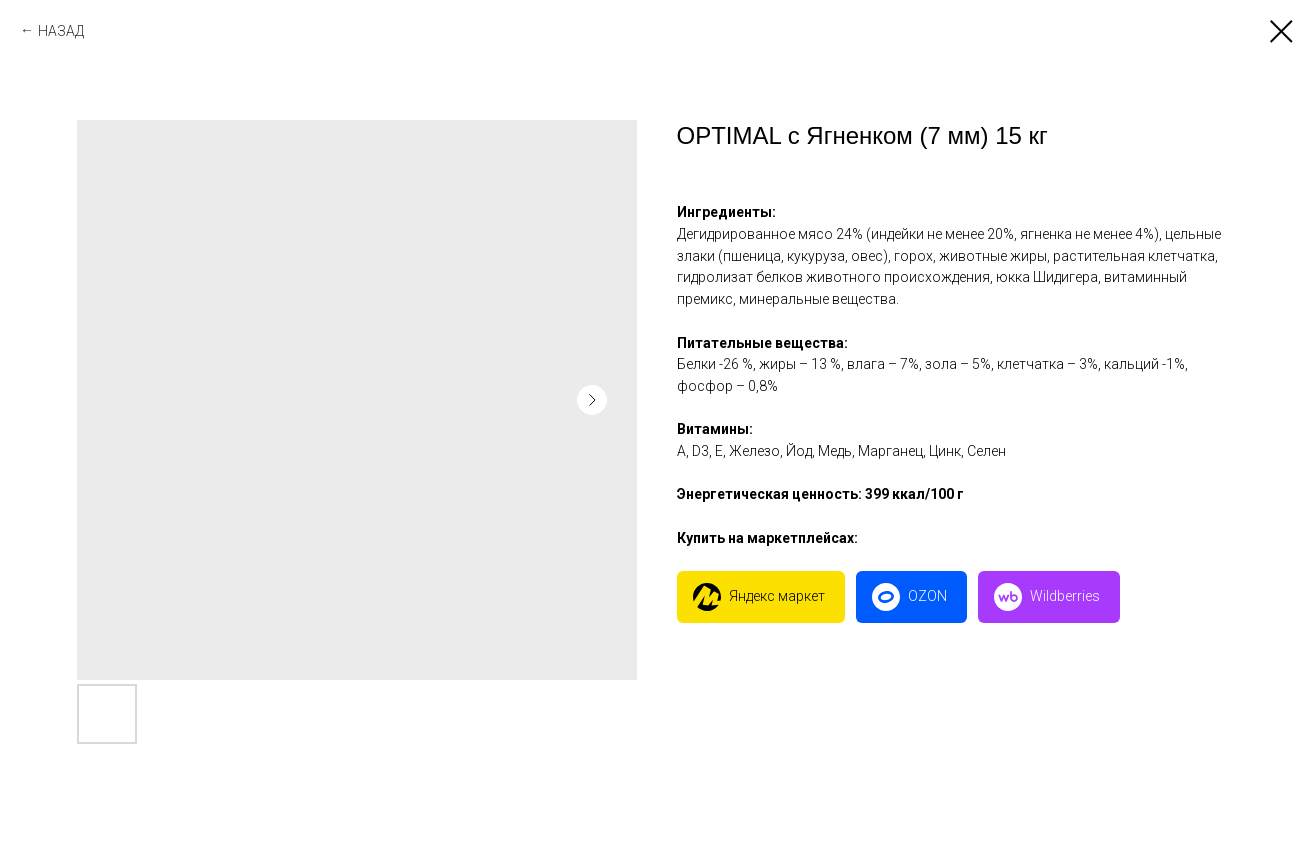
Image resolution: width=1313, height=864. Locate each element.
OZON (927, 596)
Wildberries (1065, 596)
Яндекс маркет (777, 596)
